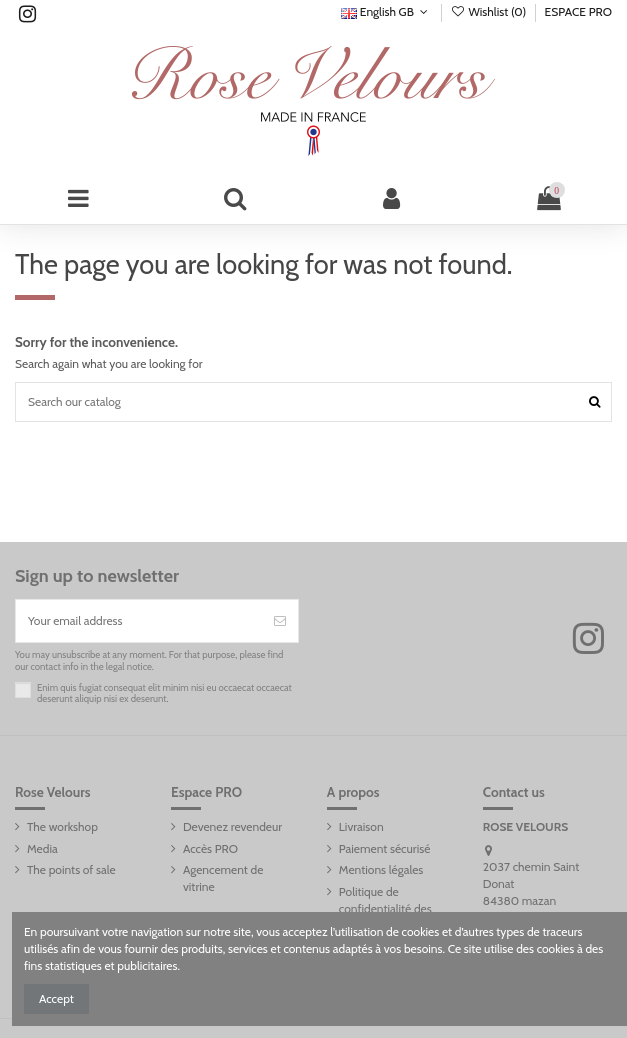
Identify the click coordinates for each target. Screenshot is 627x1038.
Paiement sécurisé (384, 848)
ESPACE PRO (578, 11)
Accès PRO (210, 848)
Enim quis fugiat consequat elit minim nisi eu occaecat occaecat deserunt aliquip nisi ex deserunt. (164, 693)
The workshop (62, 826)
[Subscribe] (280, 621)
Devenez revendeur (232, 826)
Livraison (361, 826)
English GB (386, 11)
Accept (56, 998)
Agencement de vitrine (223, 878)
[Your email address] (139, 621)
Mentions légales (381, 869)
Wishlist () (489, 11)
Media (42, 848)
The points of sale (71, 869)
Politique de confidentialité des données (385, 908)
